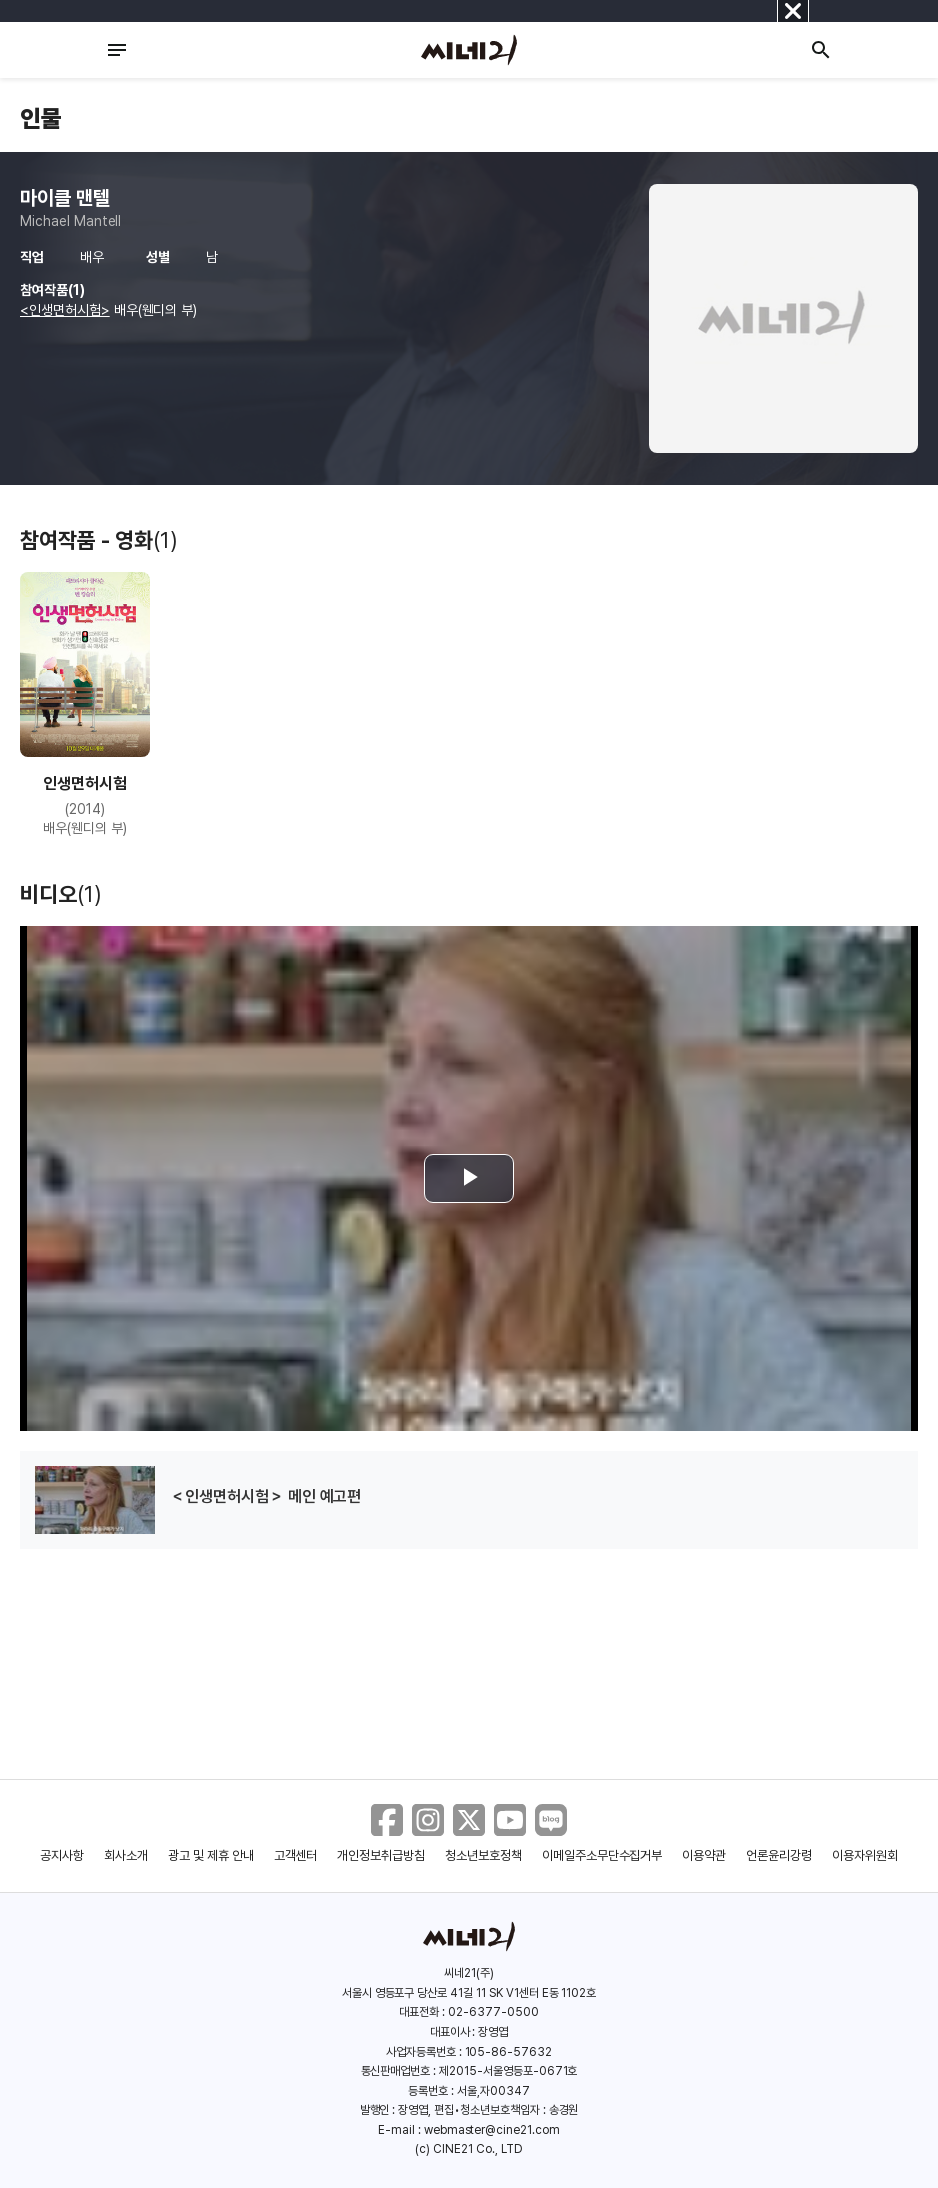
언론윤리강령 (779, 1855)
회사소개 (126, 1855)
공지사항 (62, 1855)
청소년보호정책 (483, 1855)
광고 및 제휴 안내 (211, 1855)
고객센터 (296, 1855)
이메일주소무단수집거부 (602, 1855)
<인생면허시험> (65, 310)
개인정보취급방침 (381, 1855)
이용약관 (704, 1855)
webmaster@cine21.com (492, 2130)
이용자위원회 (865, 1855)
